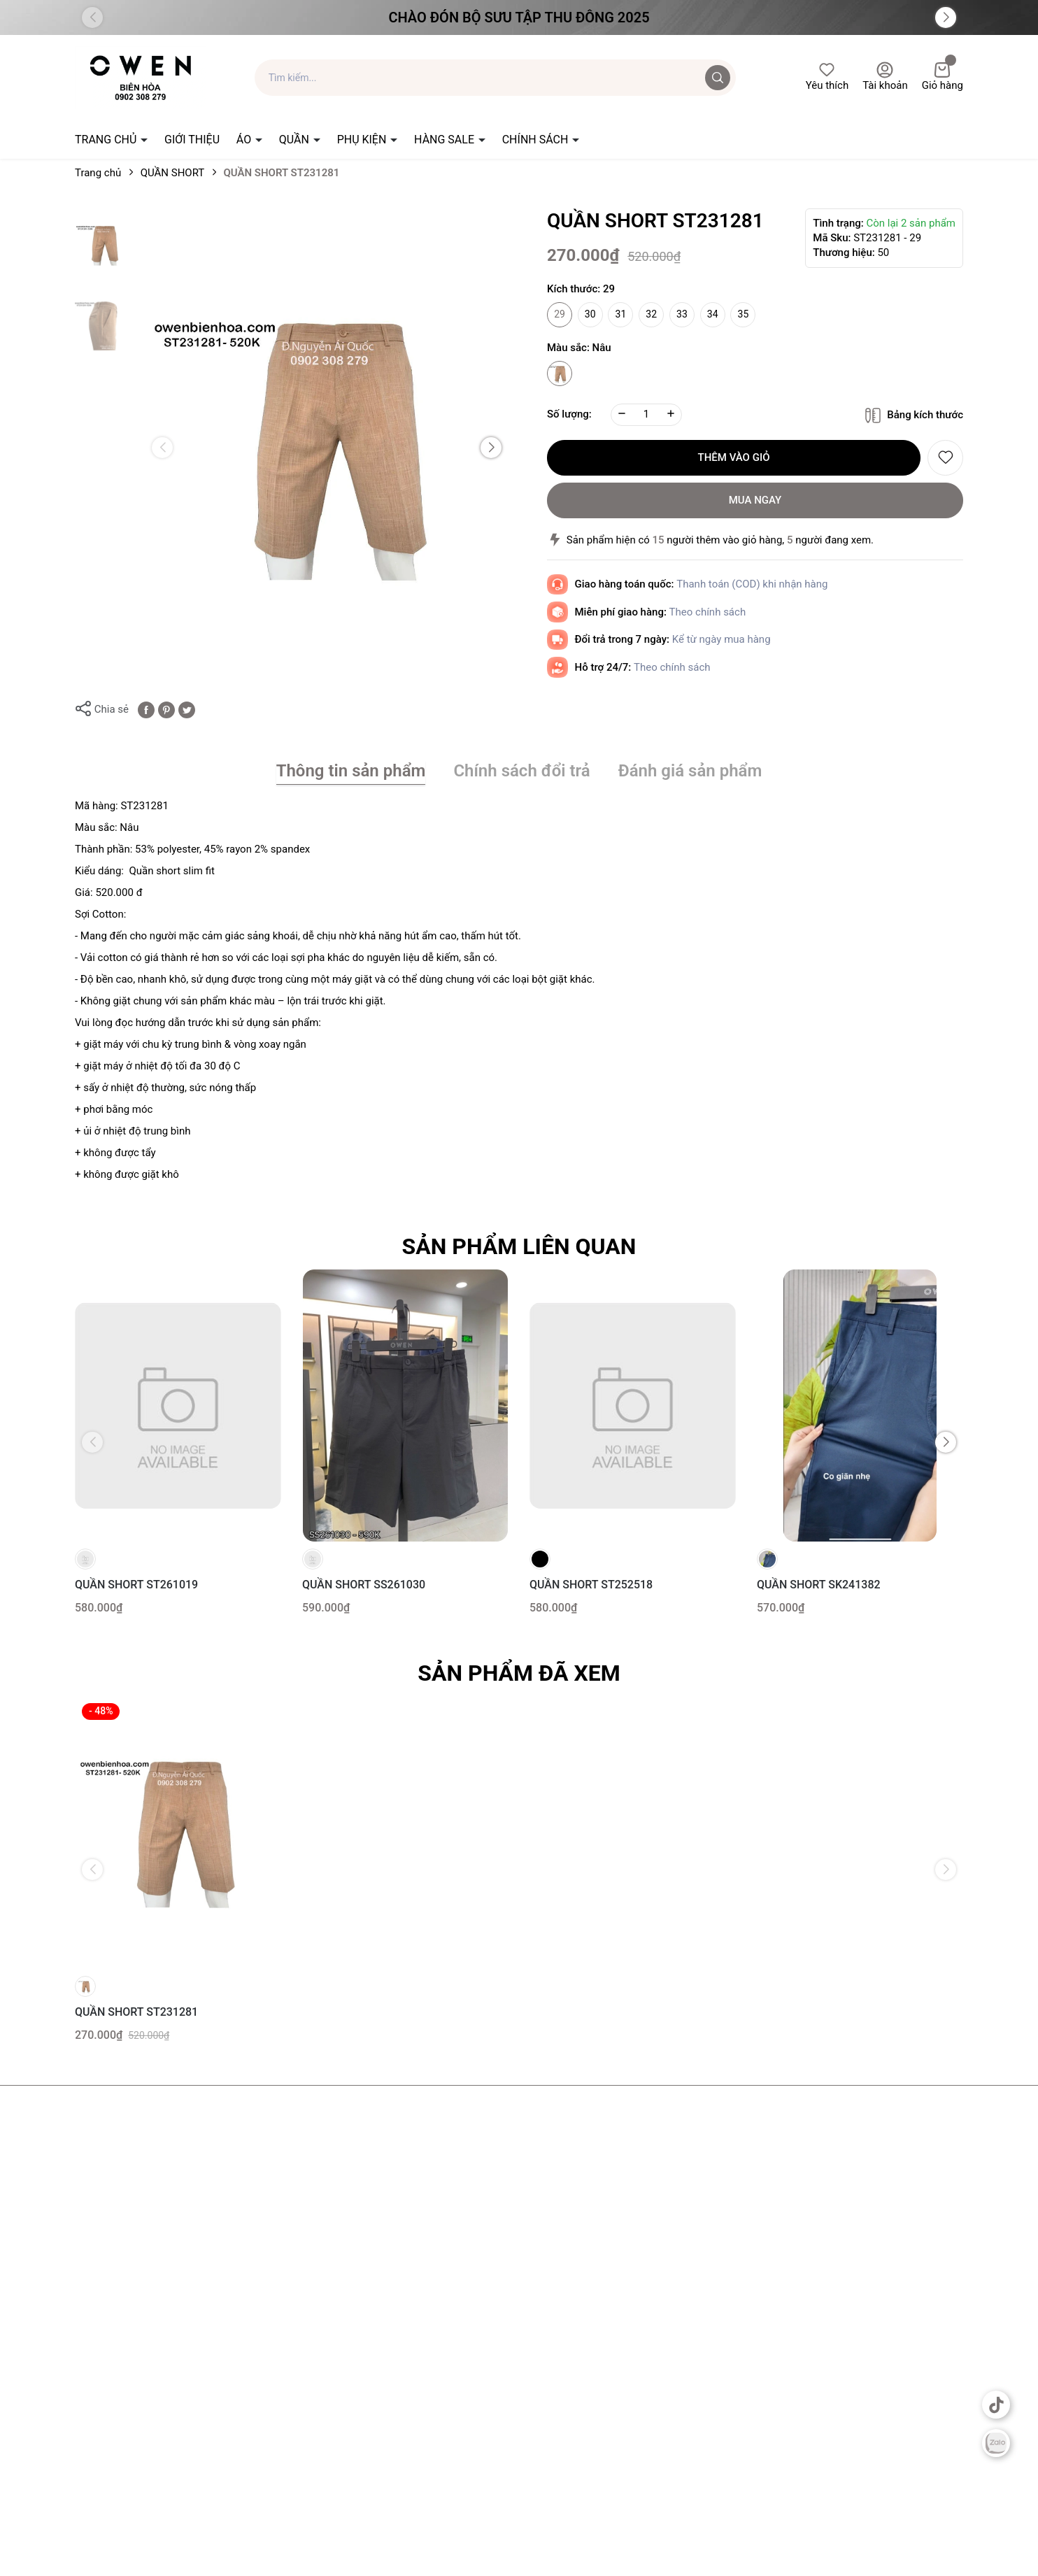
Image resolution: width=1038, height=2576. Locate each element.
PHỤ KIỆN (363, 139)
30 (590, 314)
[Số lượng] (646, 415)
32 (651, 314)
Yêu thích (827, 77)
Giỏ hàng (942, 77)
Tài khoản (885, 77)
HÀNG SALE (445, 139)
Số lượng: (569, 414)
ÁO (245, 139)
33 (682, 314)
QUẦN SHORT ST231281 (136, 2012)
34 (712, 314)
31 (621, 314)
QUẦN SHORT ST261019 (136, 1584)
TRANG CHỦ (107, 139)
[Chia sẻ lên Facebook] (146, 709)
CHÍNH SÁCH (536, 139)
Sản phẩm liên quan (519, 1246)
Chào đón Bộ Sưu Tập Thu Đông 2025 (518, 17)
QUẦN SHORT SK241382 (819, 1584)
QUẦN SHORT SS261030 (363, 1584)
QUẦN (295, 139)
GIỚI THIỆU (192, 139)
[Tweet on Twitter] (186, 709)
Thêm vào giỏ (734, 457)
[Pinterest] (166, 709)
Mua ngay (755, 500)
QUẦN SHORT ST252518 (591, 1584)
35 (743, 314)
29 (559, 314)
